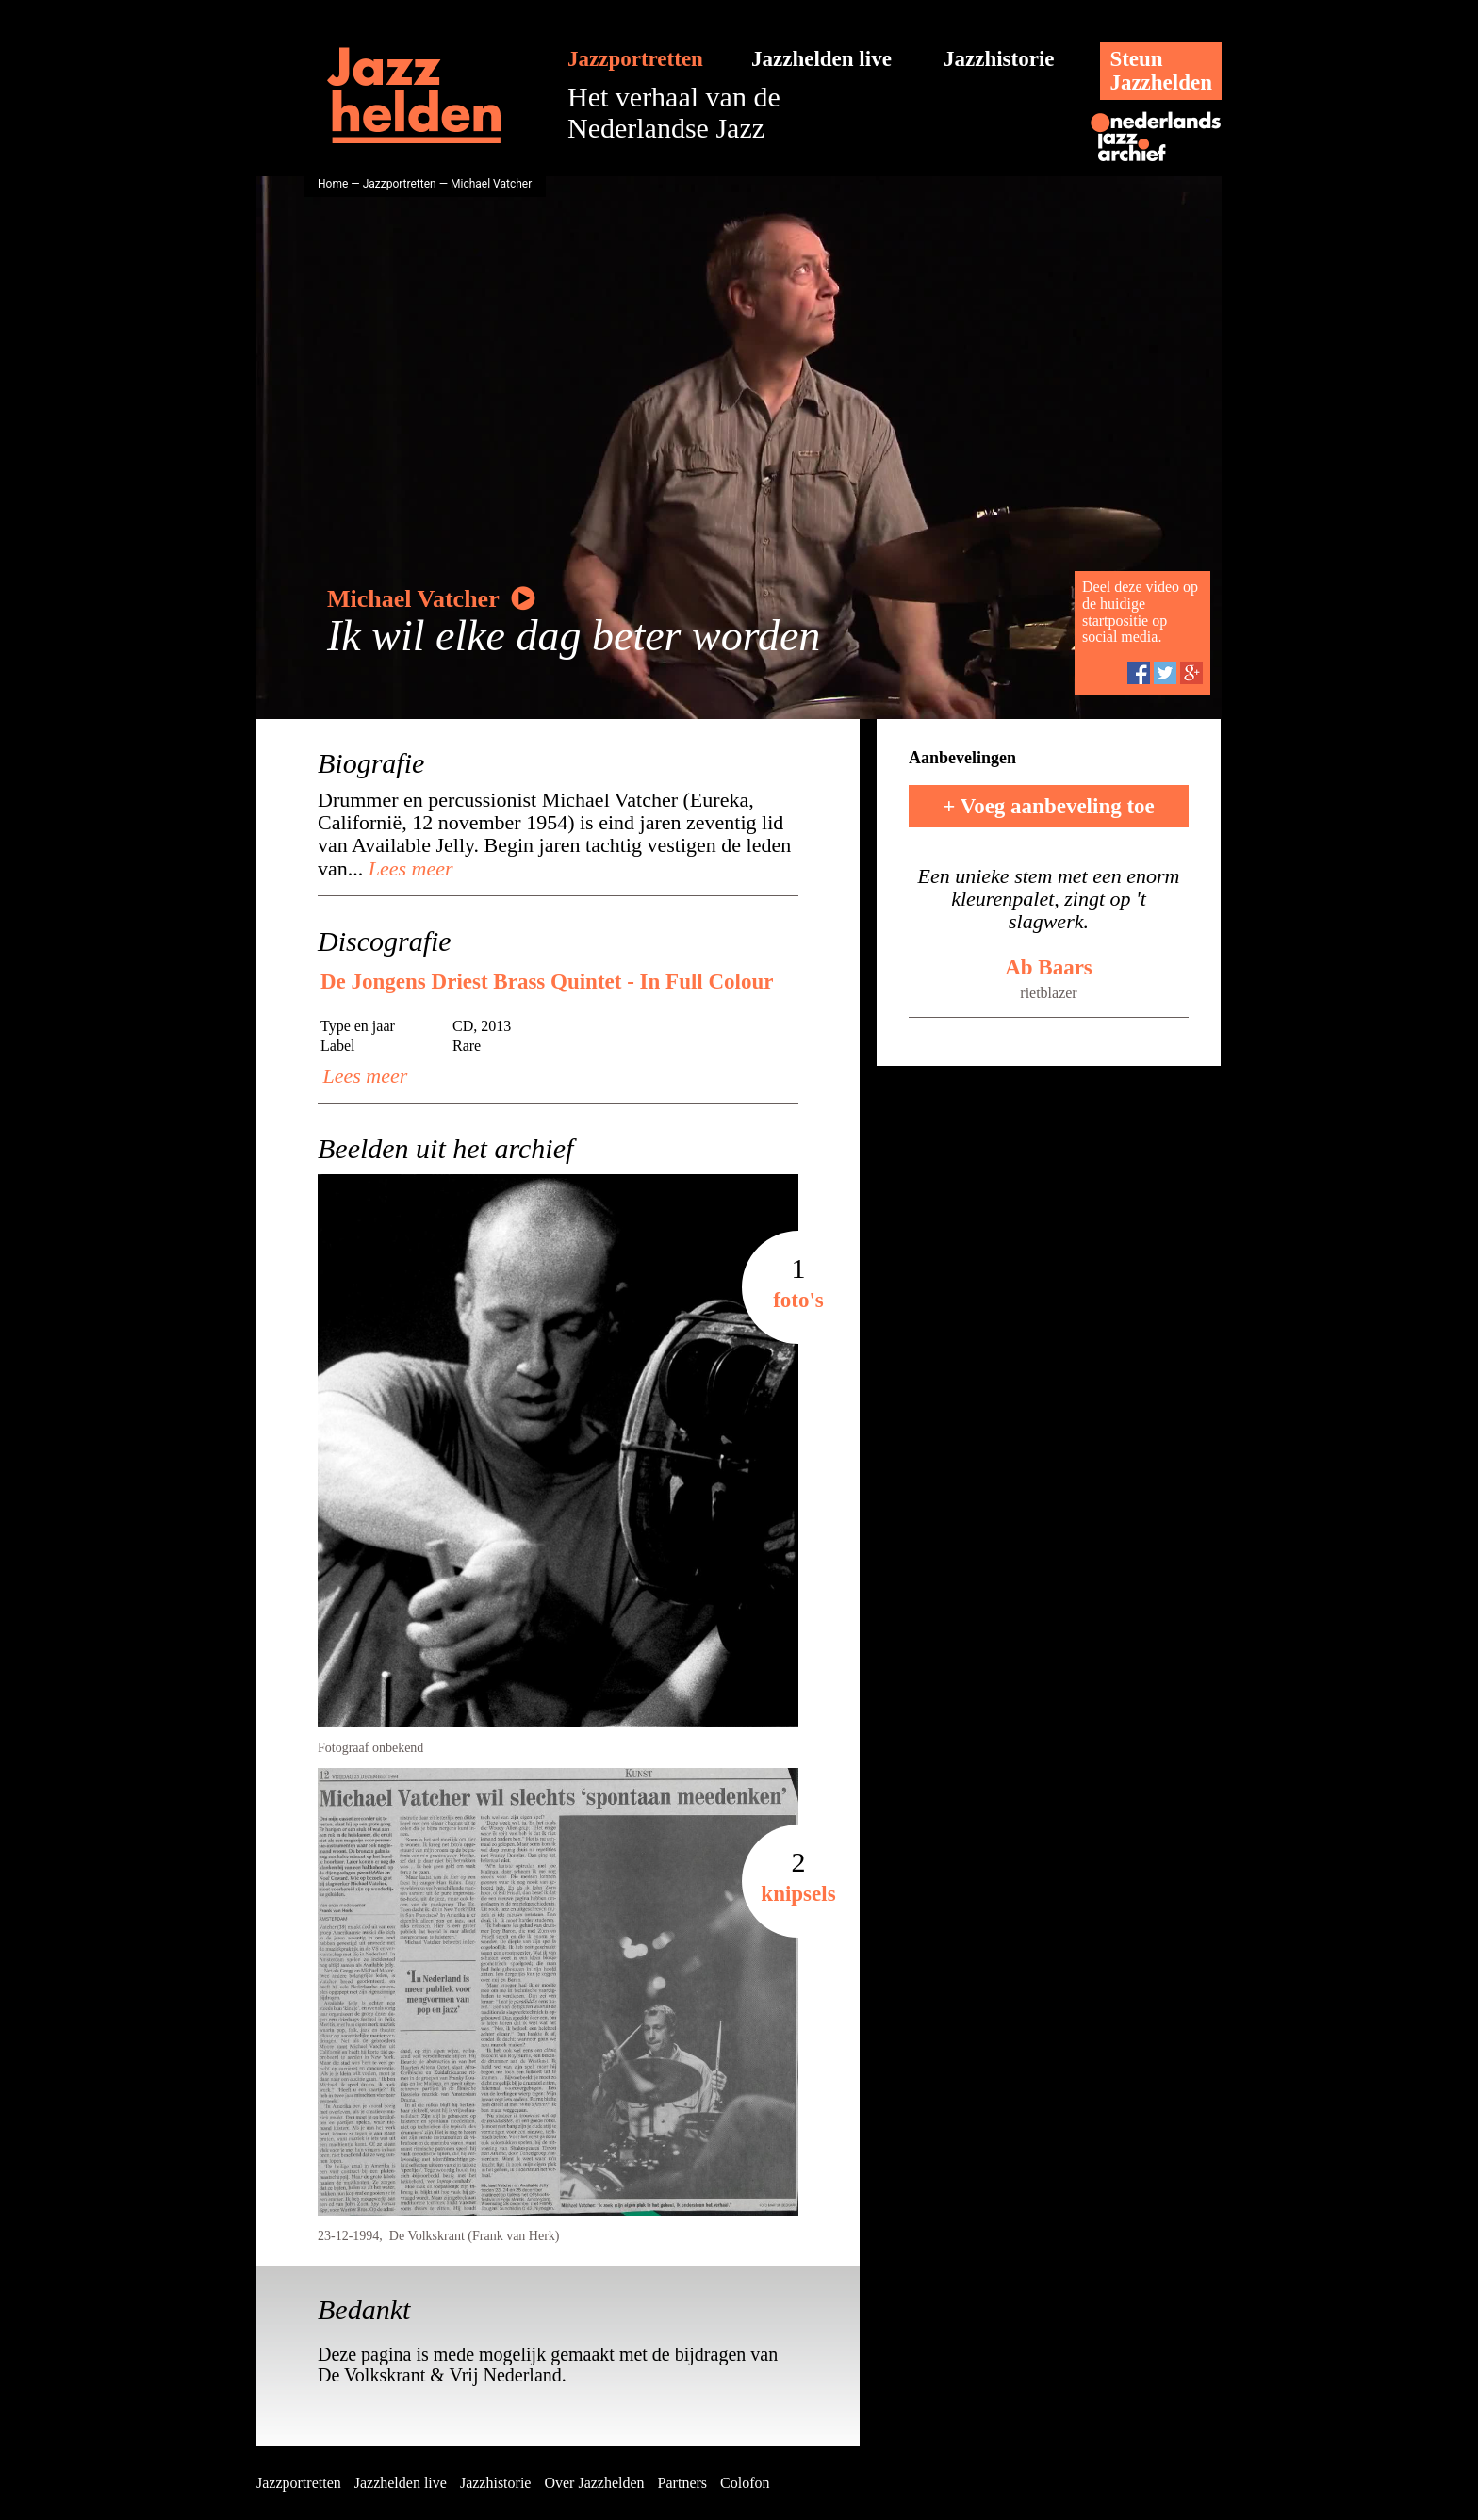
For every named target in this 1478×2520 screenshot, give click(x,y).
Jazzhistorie (999, 59)
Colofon (744, 2483)
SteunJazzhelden (1160, 70)
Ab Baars (1048, 967)
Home (333, 183)
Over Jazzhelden (594, 2483)
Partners (682, 2483)
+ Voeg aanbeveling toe (1049, 806)
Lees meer (407, 868)
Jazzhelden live (821, 59)
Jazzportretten (635, 59)
